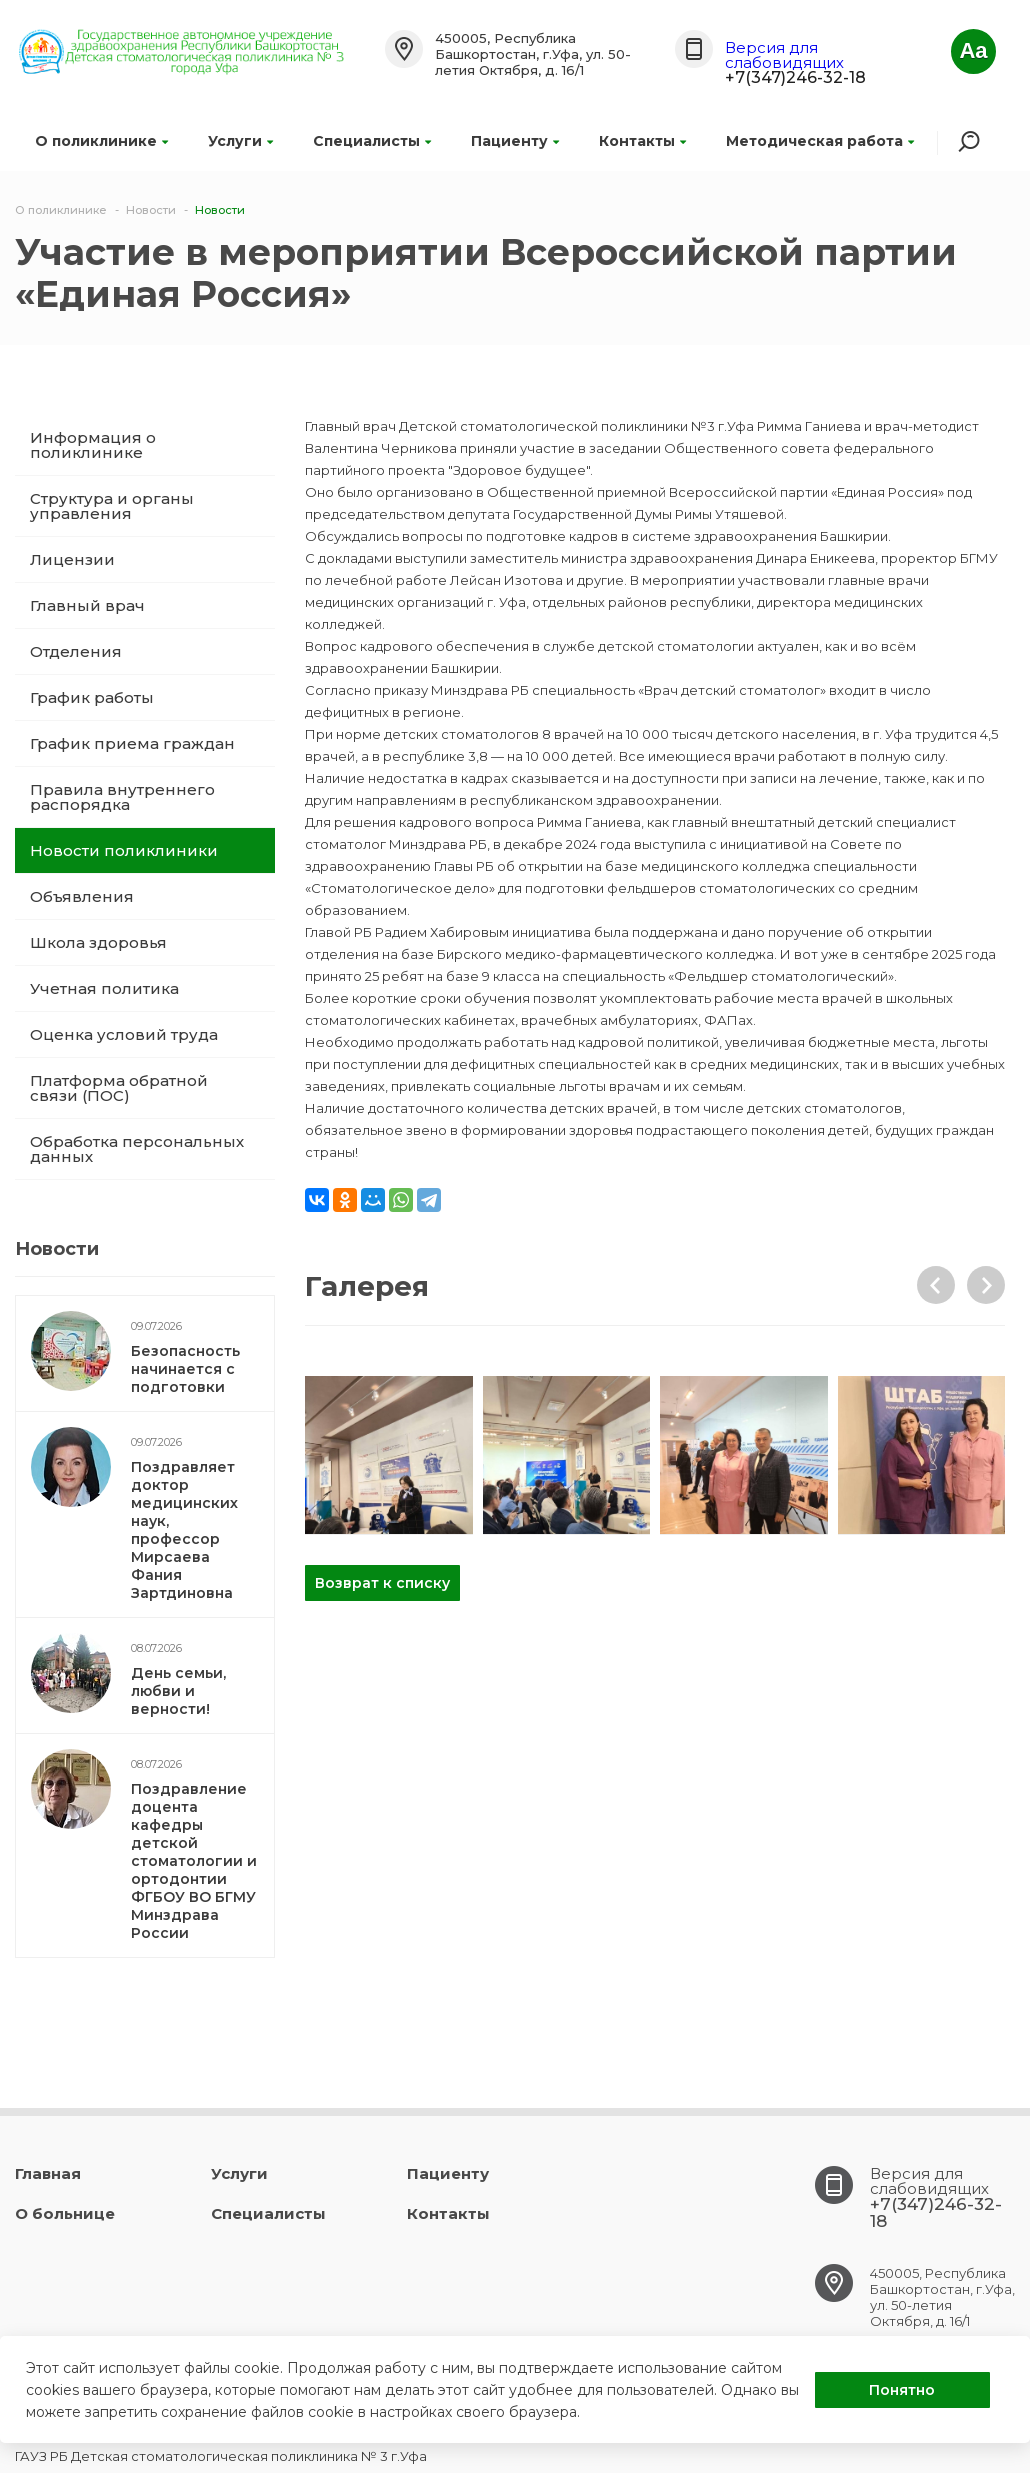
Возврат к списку (382, 1583)
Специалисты (372, 141)
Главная (48, 2173)
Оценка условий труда (124, 1034)
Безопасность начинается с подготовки (185, 1369)
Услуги (240, 141)
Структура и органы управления (112, 506)
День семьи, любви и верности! (178, 1691)
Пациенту (515, 141)
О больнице (65, 2213)
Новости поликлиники (124, 850)
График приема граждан (132, 743)
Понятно (902, 2390)
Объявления (82, 896)
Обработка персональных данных (137, 1149)
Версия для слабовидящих (784, 55)
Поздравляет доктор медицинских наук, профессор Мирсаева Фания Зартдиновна (184, 1530)
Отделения (76, 651)
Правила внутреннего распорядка (122, 797)
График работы (92, 697)
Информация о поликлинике (93, 445)
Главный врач (87, 605)
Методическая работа (820, 141)
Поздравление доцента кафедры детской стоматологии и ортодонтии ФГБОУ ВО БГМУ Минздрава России (194, 1861)
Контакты (642, 141)
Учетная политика (104, 988)
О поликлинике (101, 141)
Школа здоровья (98, 942)
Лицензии (72, 559)
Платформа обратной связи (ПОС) (119, 1088)
